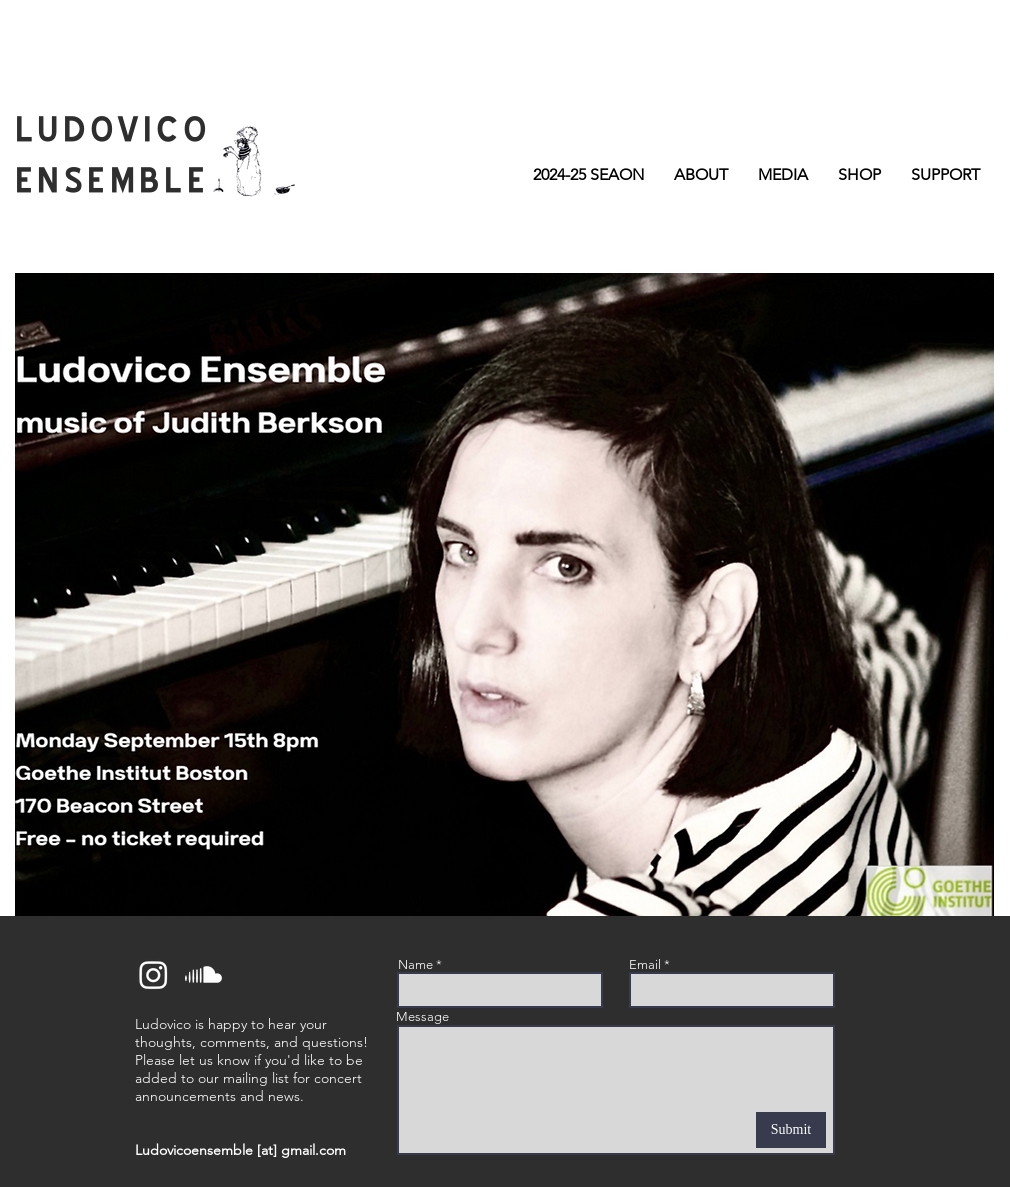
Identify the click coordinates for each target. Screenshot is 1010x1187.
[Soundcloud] (203, 974)
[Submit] (791, 1130)
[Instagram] (153, 974)
